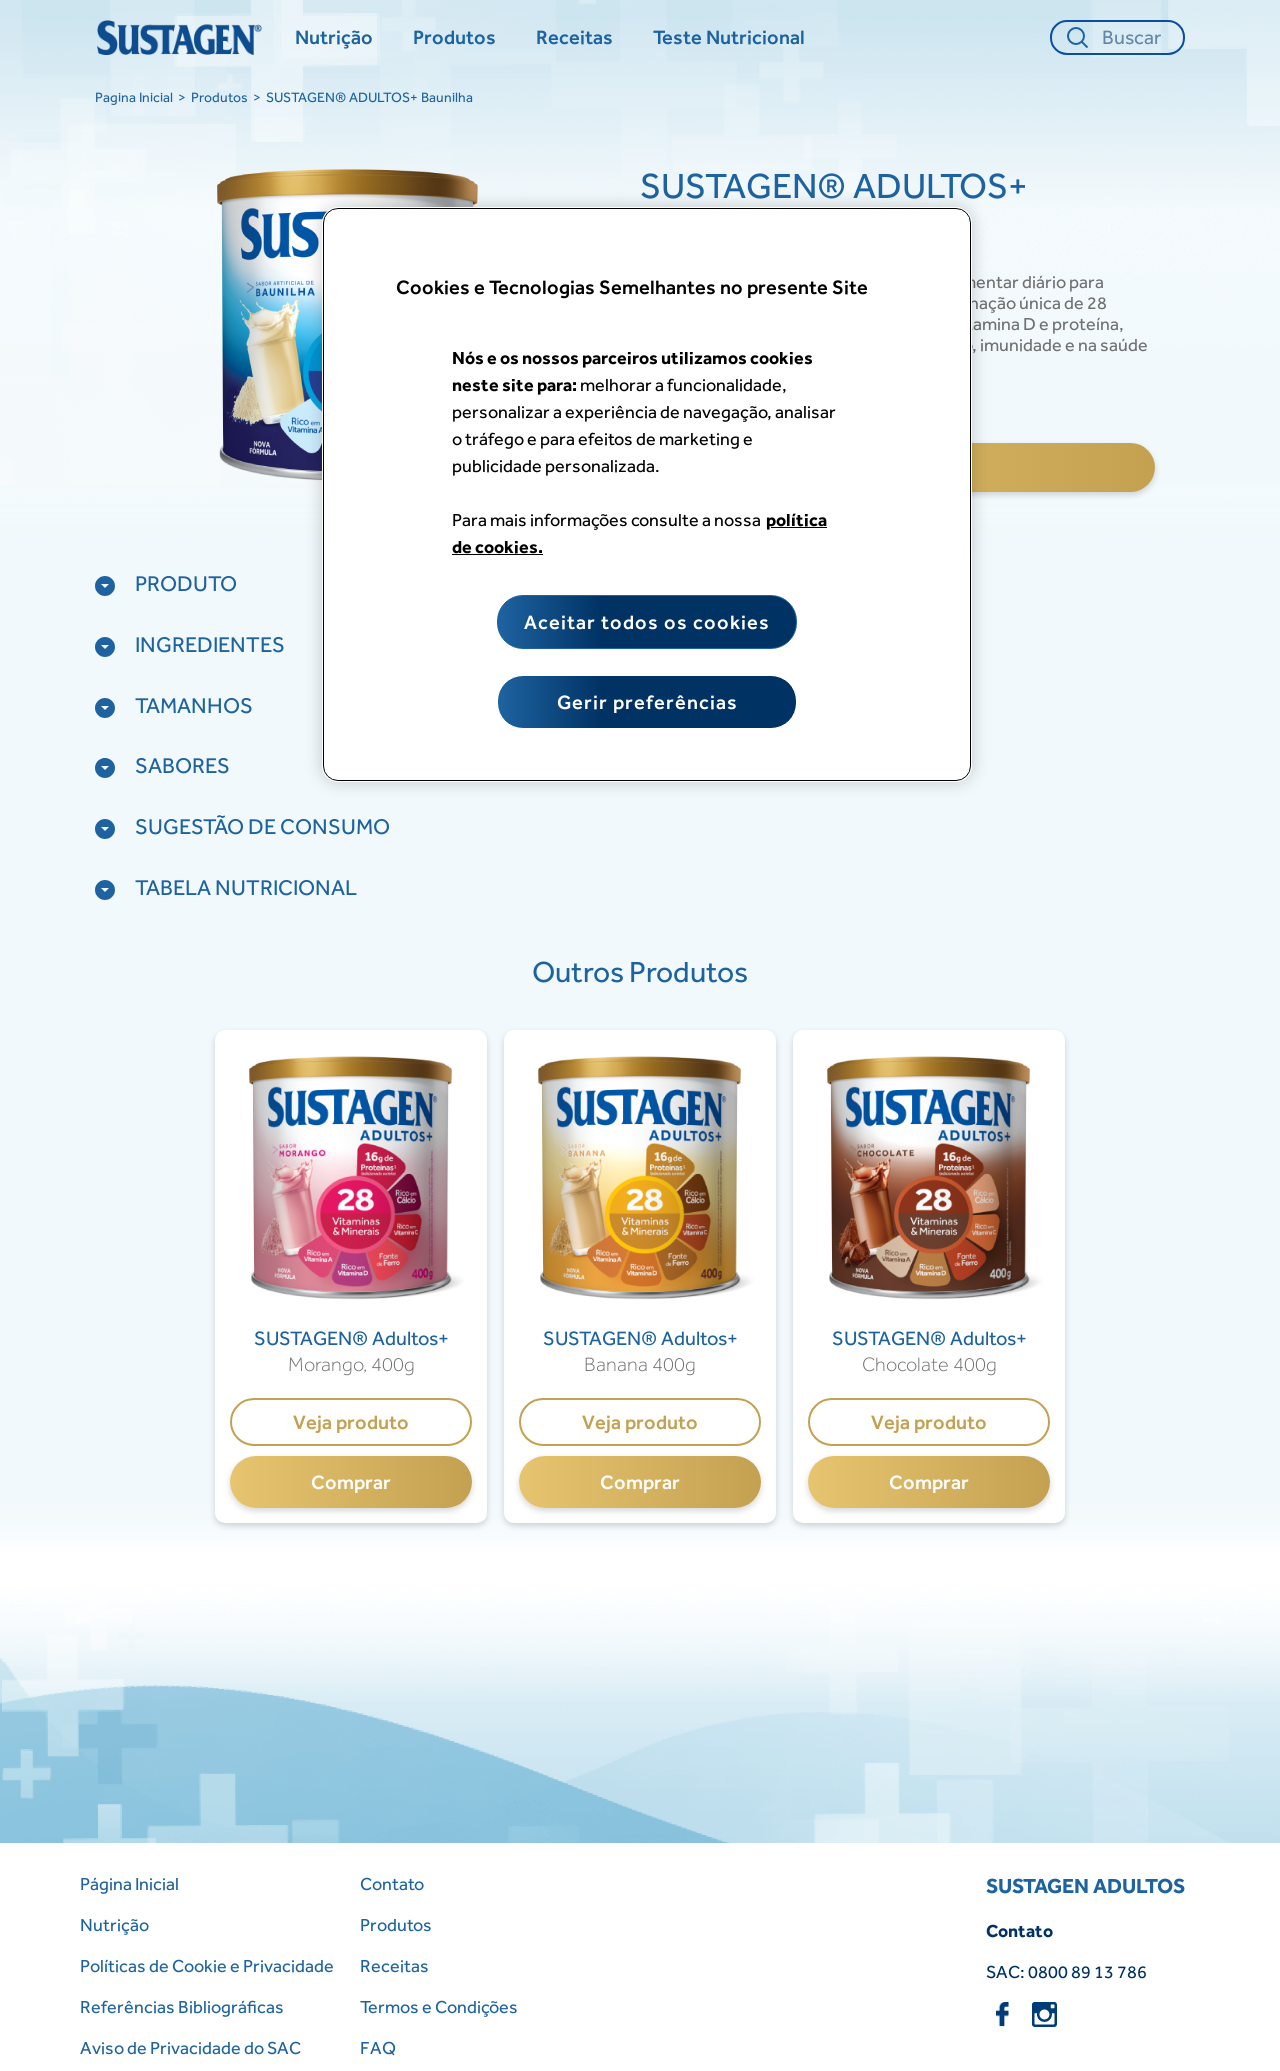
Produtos (219, 97)
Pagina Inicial (134, 97)
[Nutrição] (334, 37)
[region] (647, 494)
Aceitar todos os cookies (647, 622)
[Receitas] (574, 37)
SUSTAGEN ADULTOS (1085, 1885)
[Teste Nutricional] (729, 37)
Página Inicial (129, 1883)
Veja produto (351, 1422)
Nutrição (114, 1924)
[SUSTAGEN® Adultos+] (351, 1338)
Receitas (394, 1965)
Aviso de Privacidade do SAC (190, 2047)
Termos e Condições (439, 2006)
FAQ (378, 2047)
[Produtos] (454, 37)
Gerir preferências (647, 702)
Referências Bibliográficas (182, 2006)
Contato (392, 1883)
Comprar (351, 1482)
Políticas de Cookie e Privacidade (207, 1965)
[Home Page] (182, 37)
